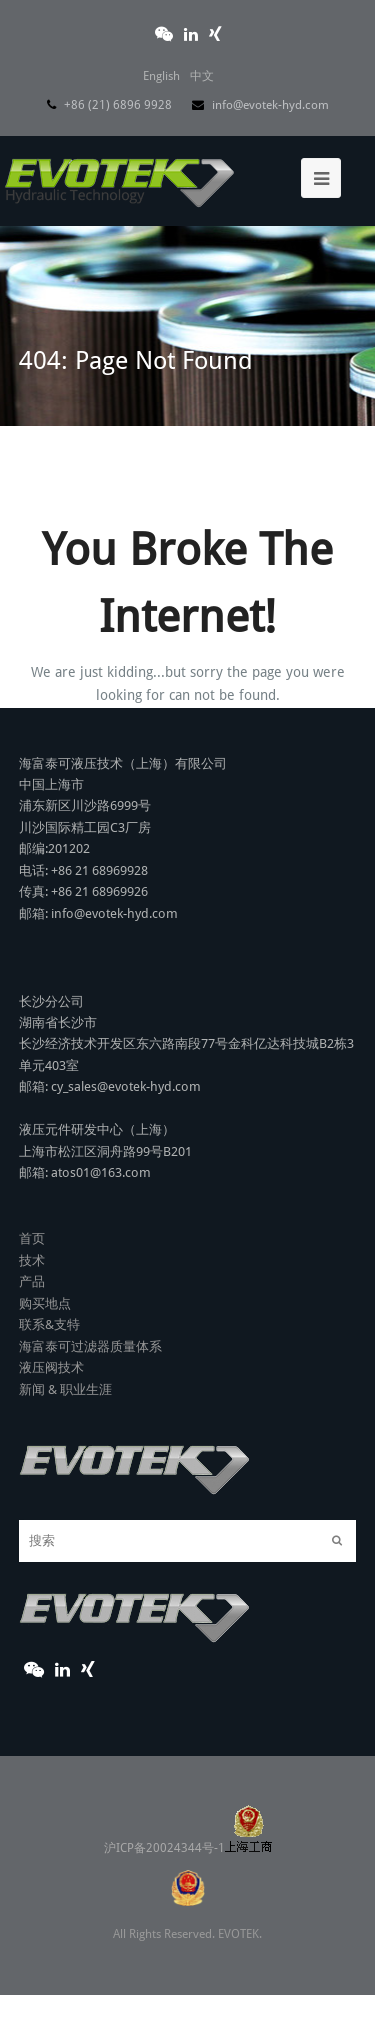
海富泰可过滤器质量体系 (90, 1346)
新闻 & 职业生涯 (65, 1389)
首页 (32, 1238)
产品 (32, 1281)
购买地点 (45, 1303)
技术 (32, 1260)
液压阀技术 (51, 1367)
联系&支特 (49, 1324)
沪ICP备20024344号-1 (188, 1848)
